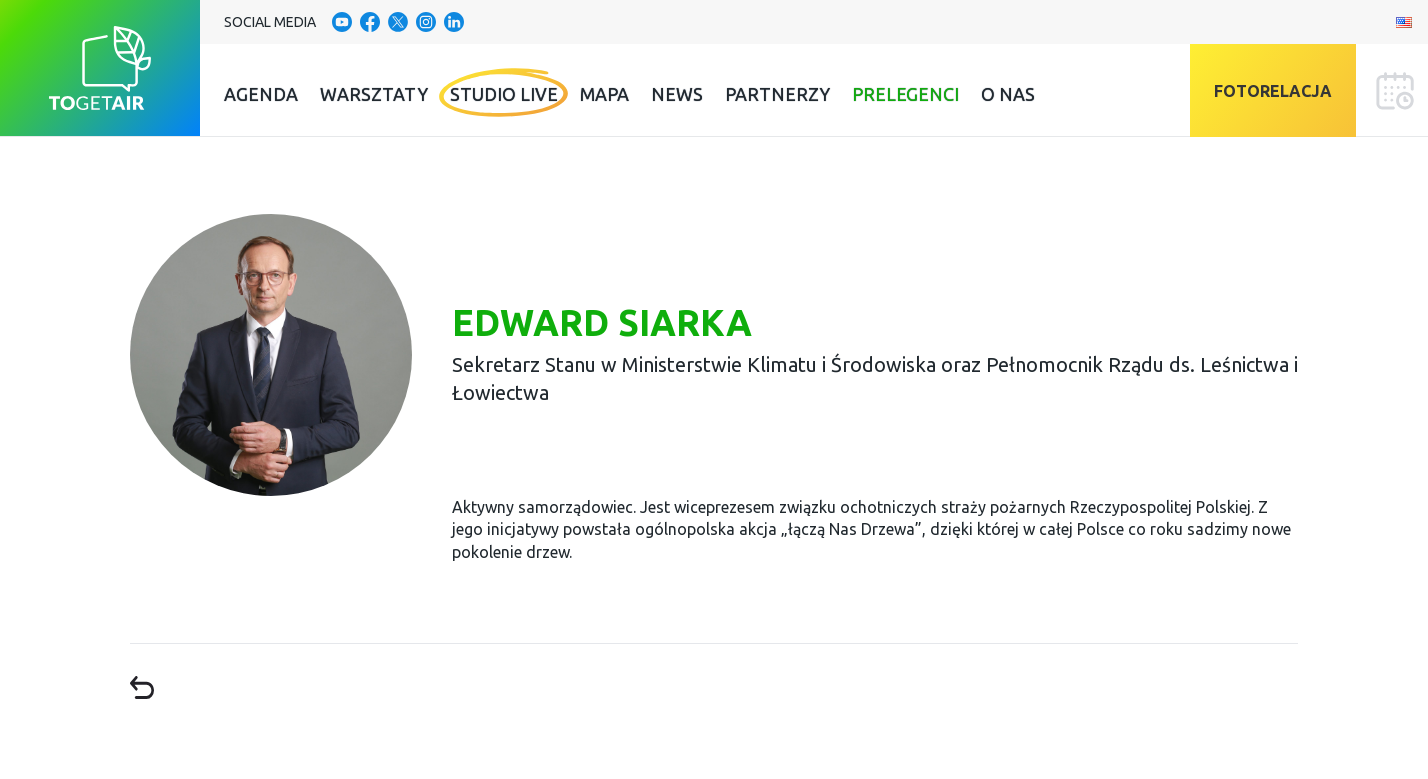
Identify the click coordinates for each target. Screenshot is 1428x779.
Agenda (261, 94)
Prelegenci (905, 94)
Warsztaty (374, 94)
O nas (1008, 94)
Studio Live (504, 94)
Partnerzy (777, 94)
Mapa (604, 94)
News (677, 94)
